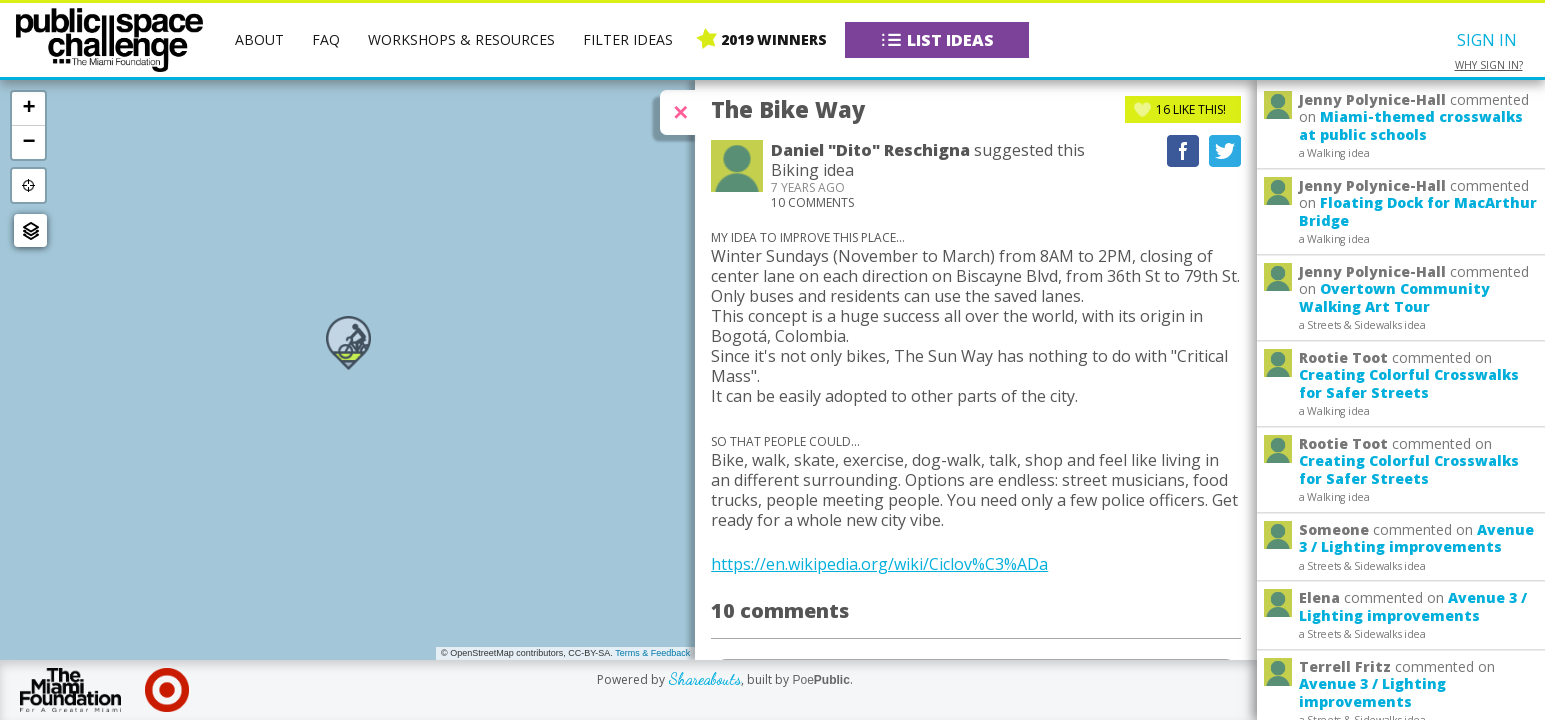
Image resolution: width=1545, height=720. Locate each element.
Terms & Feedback (652, 653)
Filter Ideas (628, 39)
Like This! (1191, 109)
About (259, 39)
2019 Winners (774, 39)
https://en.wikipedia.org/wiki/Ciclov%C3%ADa (879, 564)
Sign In (1487, 40)
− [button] (28, 142)
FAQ (326, 39)
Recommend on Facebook (1183, 151)
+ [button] (28, 108)
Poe (820, 680)
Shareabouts (704, 678)
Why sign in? (1489, 65)
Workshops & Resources (461, 39)
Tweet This (1225, 151)
